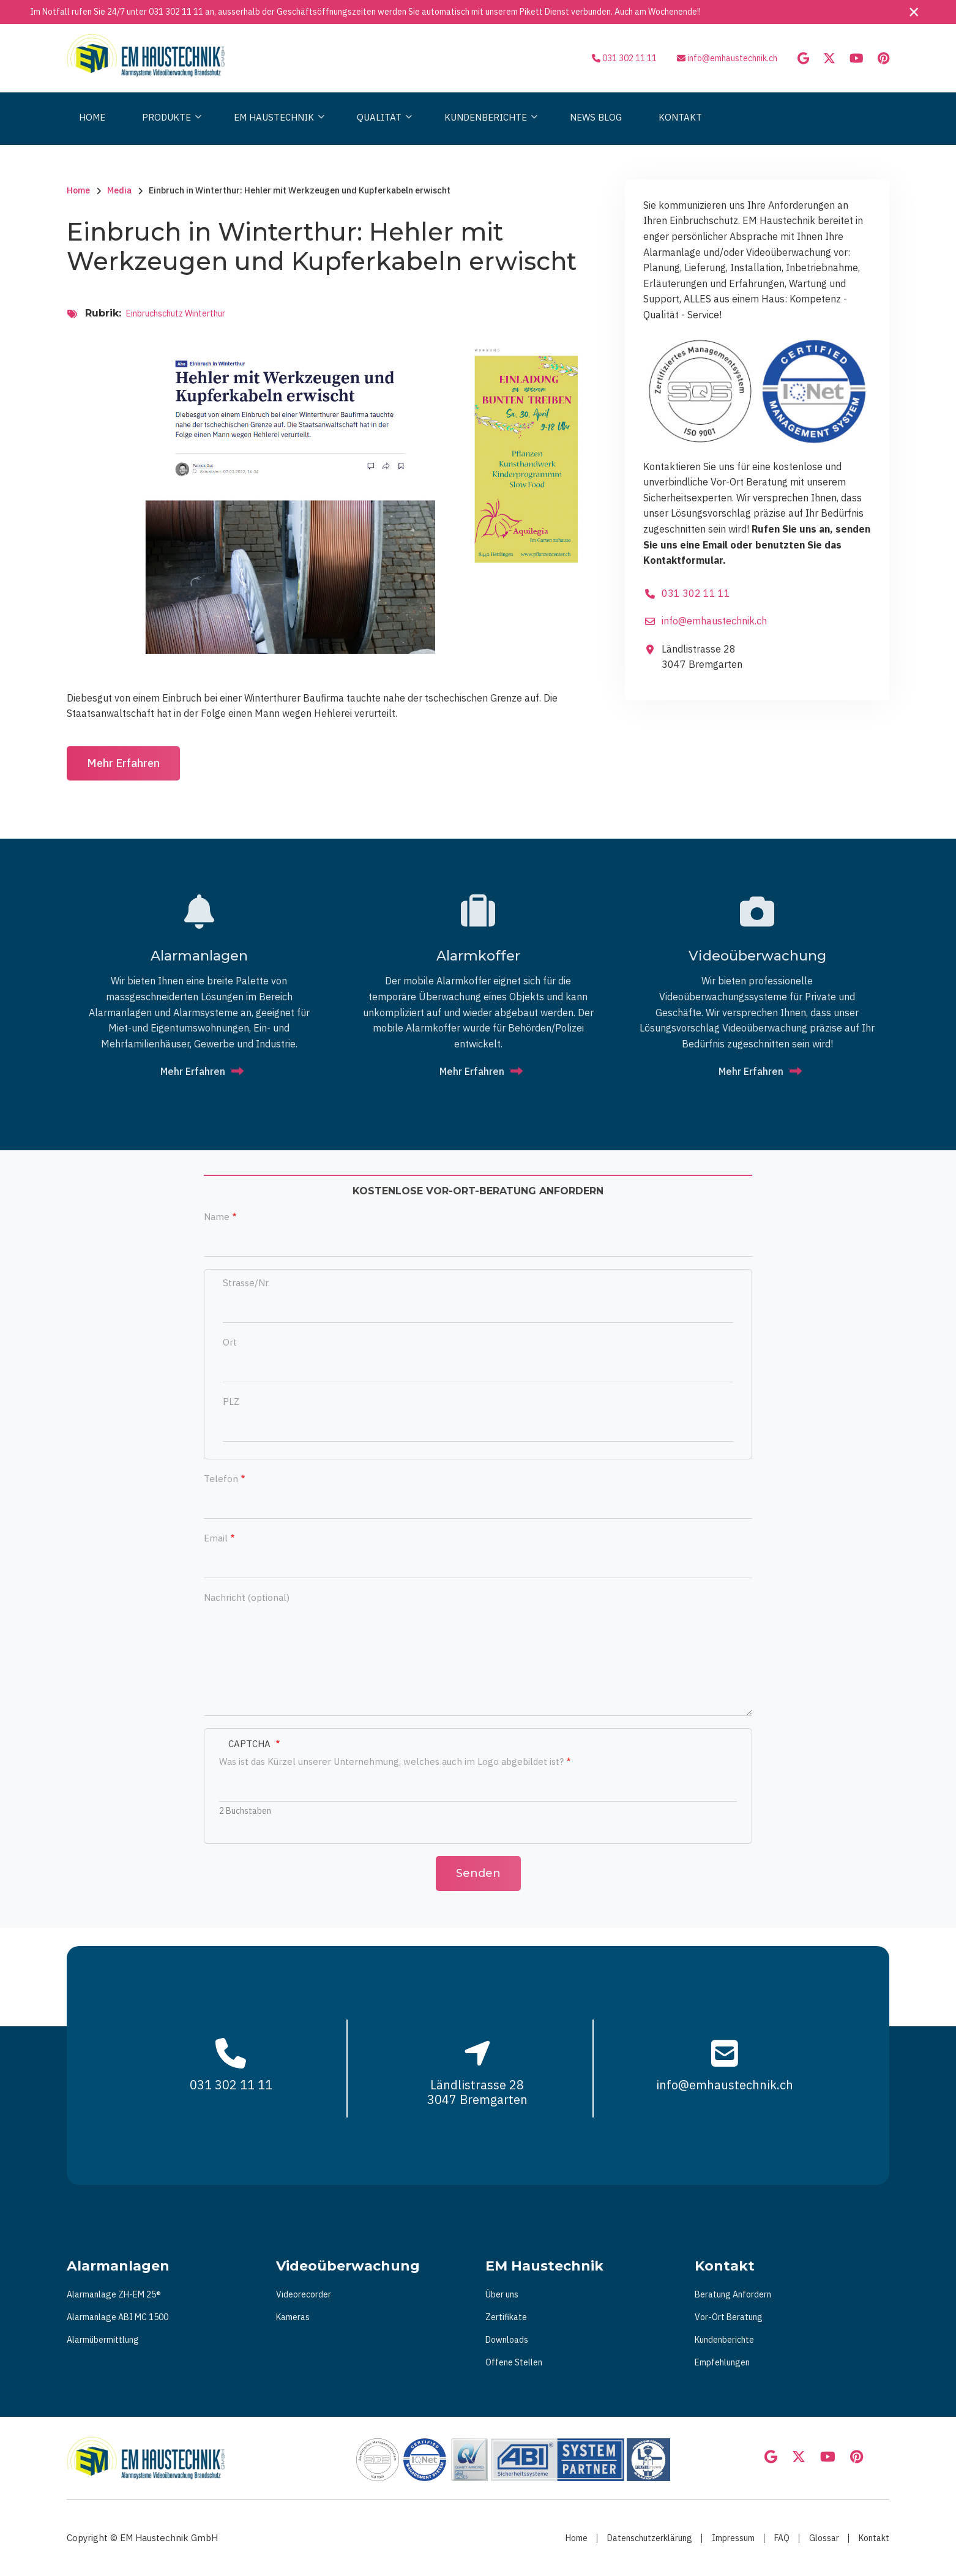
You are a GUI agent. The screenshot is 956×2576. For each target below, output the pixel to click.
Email (216, 1538)
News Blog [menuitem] (596, 117)
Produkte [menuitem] (168, 128)
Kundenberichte (724, 2339)
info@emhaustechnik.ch (732, 58)
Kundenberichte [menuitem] (487, 128)
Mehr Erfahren (123, 763)
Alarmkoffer (478, 956)
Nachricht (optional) (246, 1597)
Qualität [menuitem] (381, 128)
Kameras (293, 2317)
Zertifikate (506, 2317)
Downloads (506, 2339)
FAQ (782, 2538)
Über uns (501, 2294)
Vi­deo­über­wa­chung (757, 956)
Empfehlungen (722, 2362)
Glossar (824, 2538)
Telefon (221, 1479)
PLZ (231, 1401)
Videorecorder (303, 2294)
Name (217, 1216)
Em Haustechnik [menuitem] (276, 128)
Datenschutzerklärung (649, 2538)
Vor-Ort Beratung (729, 2317)
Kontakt (874, 2538)
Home (577, 2538)
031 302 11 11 (176, 11)
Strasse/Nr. (246, 1283)
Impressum (733, 2538)
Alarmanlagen (199, 956)
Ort (230, 1342)
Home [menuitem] (92, 117)
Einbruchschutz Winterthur (175, 313)
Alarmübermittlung (103, 2339)
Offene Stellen (513, 2362)
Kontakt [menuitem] (680, 117)
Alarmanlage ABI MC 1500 (117, 2317)
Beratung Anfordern (733, 2294)
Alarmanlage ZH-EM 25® (114, 2294)
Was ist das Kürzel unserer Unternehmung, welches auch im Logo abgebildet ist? (391, 1761)
